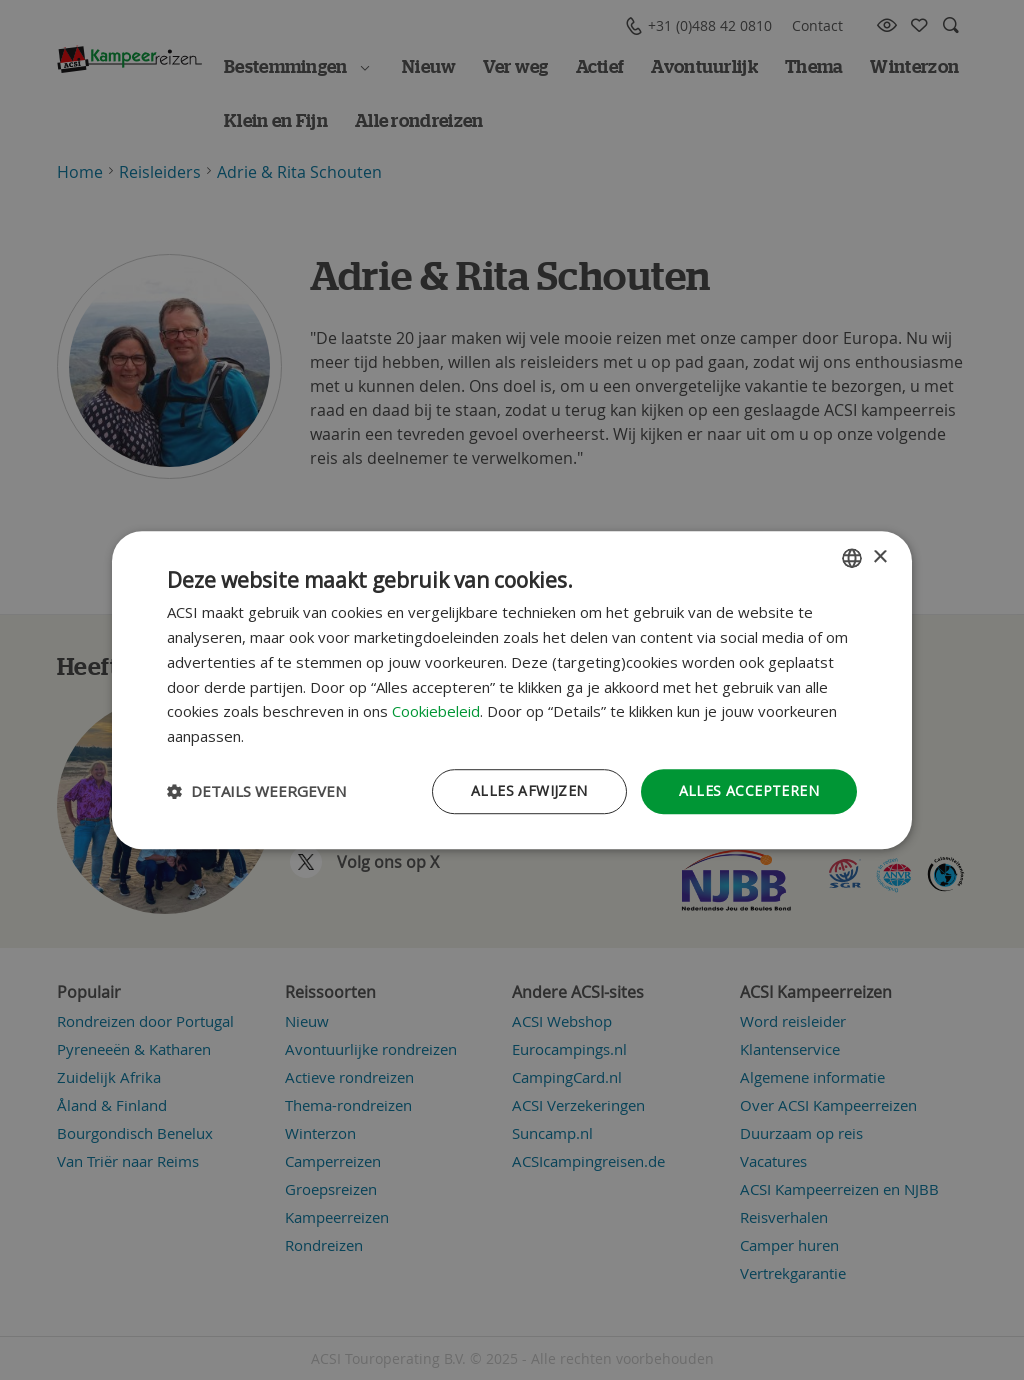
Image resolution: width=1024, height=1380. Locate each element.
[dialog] (512, 690)
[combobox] (852, 558)
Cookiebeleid (436, 712)
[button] (256, 791)
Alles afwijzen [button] (529, 790)
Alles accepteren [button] (749, 790)
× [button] (879, 557)
